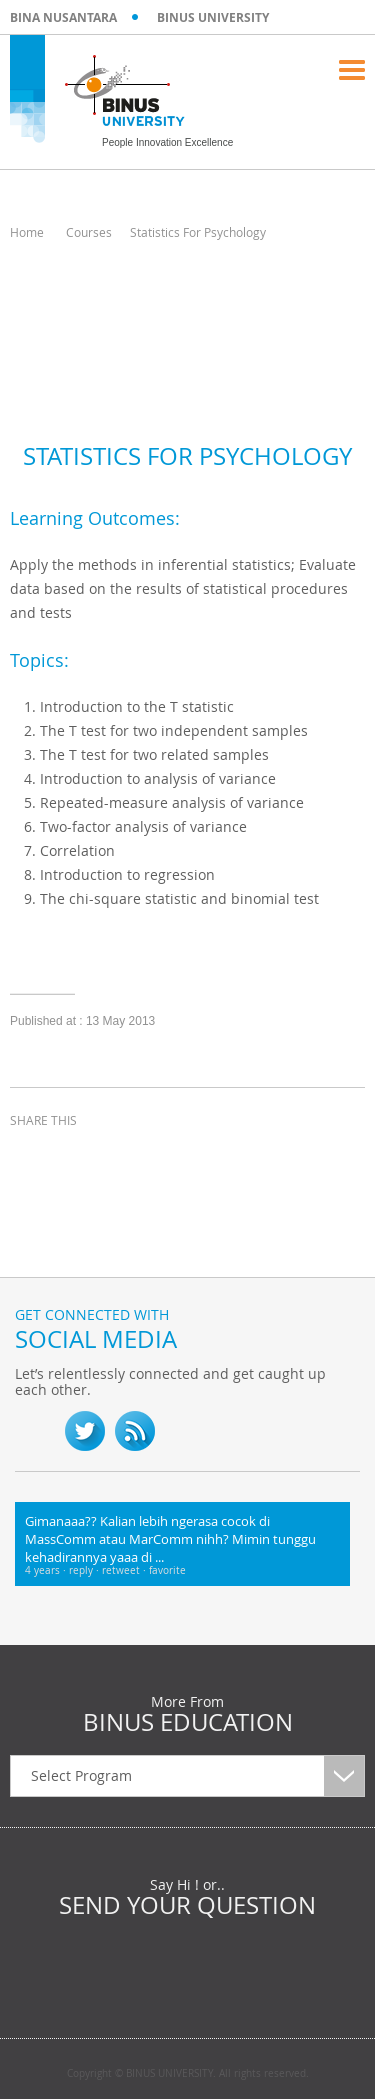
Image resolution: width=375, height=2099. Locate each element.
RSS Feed (135, 1431)
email (180, 1157)
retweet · (125, 1570)
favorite (167, 1570)
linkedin (130, 1157)
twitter (80, 1157)
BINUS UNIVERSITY (213, 17)
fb (35, 1431)
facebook (30, 1157)
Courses (89, 232)
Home (27, 232)
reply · (85, 1570)
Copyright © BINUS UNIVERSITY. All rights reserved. (188, 2074)
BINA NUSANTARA (63, 17)
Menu (352, 70)
